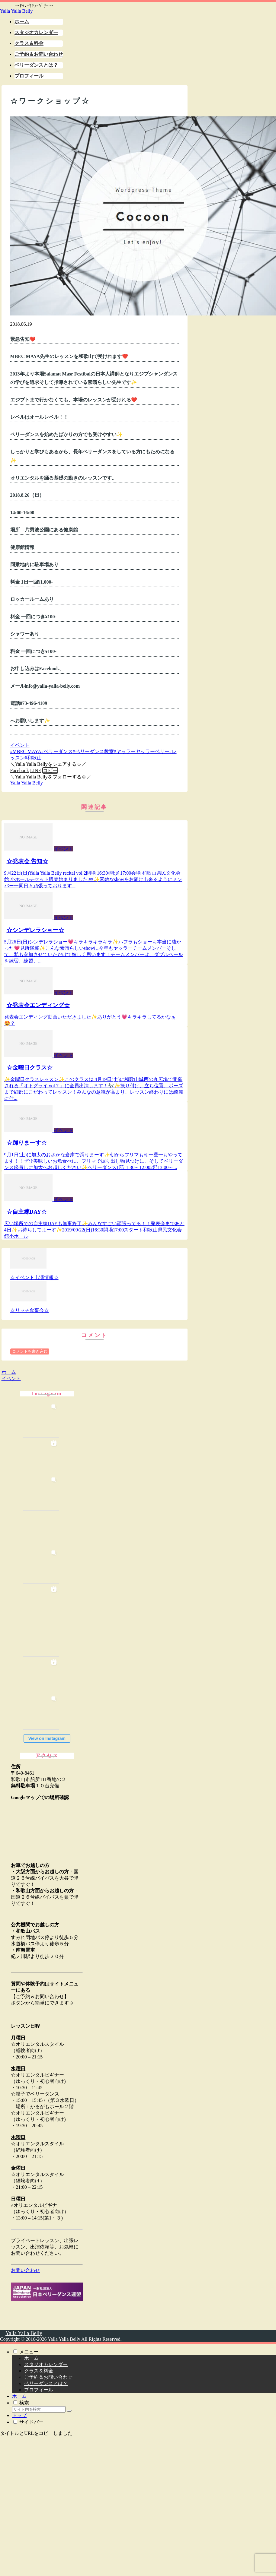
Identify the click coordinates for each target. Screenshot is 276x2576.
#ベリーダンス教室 (93, 751)
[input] (39, 2409)
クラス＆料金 (38, 2370)
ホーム (31, 2358)
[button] (50, 770)
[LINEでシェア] (35, 770)
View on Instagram (47, 1738)
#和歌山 (33, 757)
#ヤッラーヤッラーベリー (141, 751)
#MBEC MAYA (25, 751)
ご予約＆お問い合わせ (48, 2377)
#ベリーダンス (57, 751)
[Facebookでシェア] (19, 770)
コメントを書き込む (29, 1351)
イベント (20, 745)
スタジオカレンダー (46, 2364)
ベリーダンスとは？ (46, 2383)
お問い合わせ (25, 2270)
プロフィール (38, 2389)
